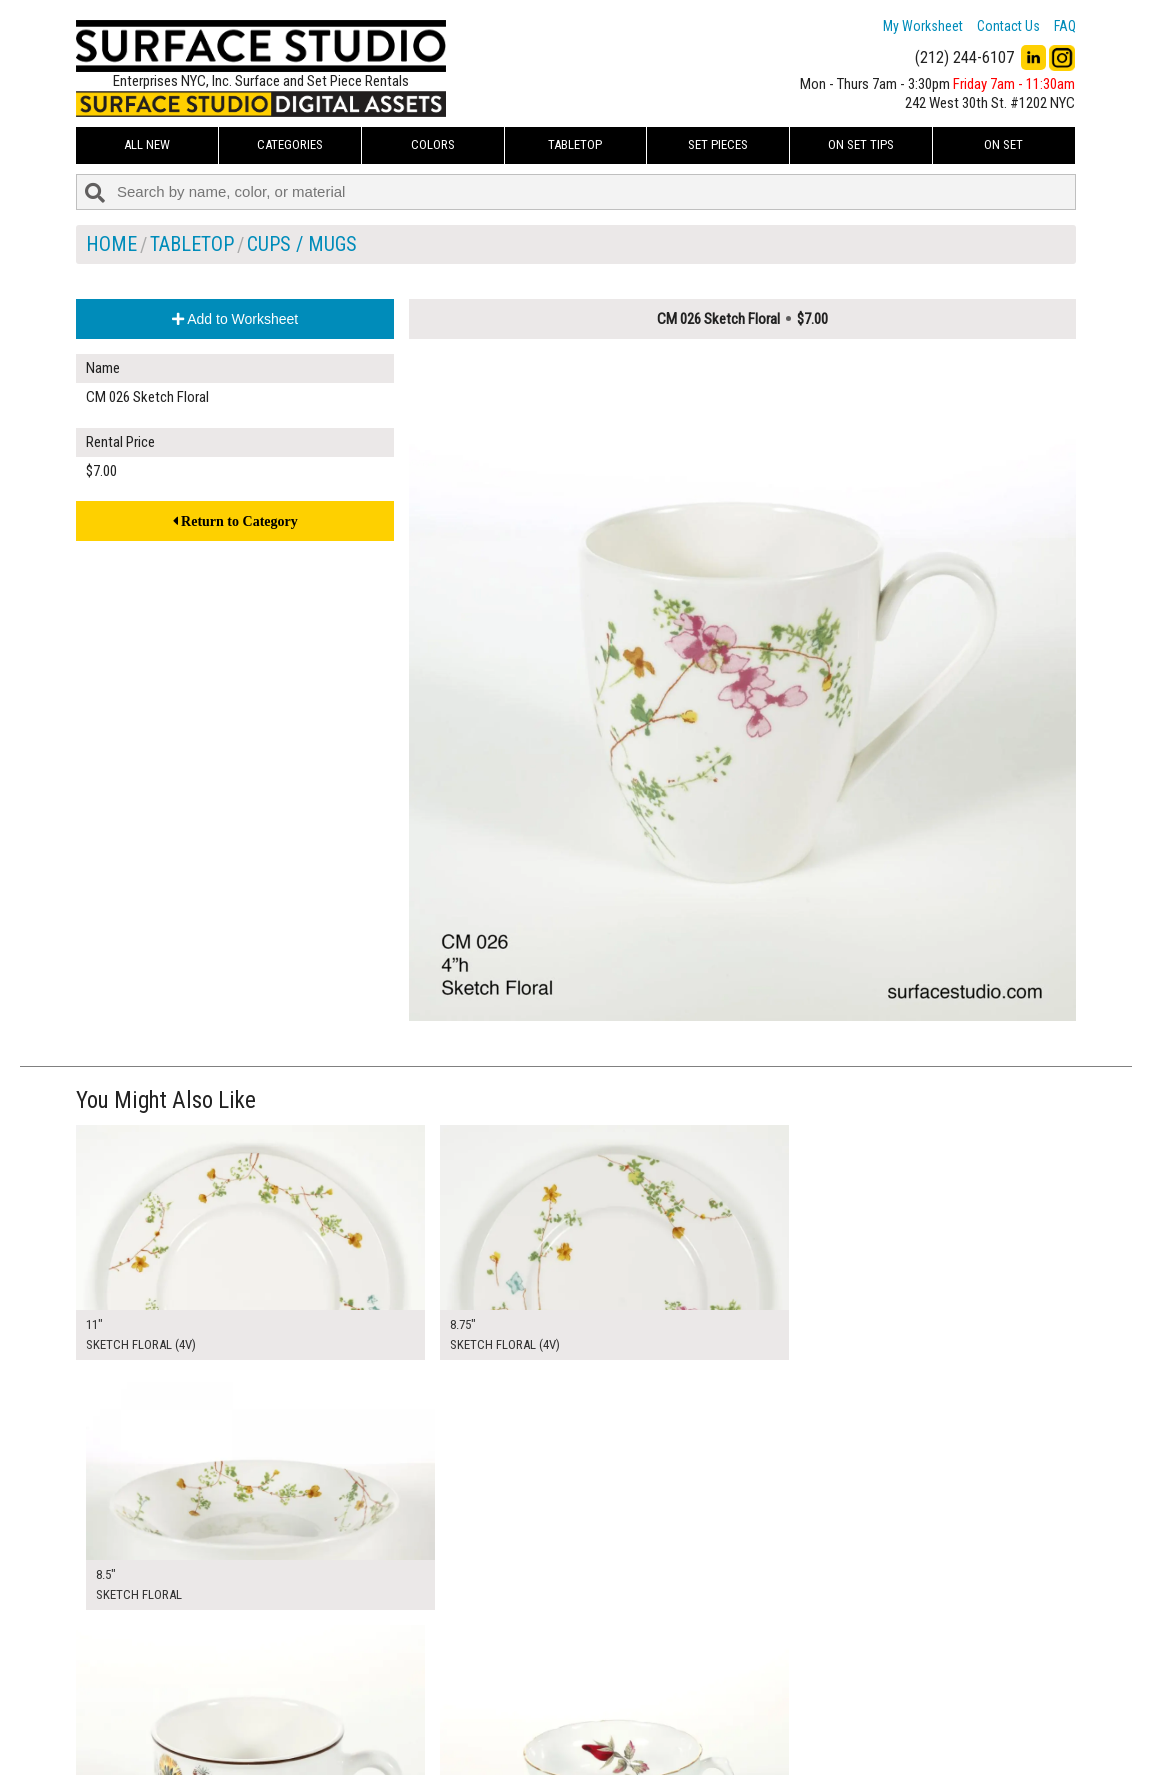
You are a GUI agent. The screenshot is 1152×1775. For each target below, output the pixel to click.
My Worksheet (923, 26)
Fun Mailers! (457, 1741)
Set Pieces (718, 144)
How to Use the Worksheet (499, 1674)
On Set (1003, 144)
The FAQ (447, 1718)
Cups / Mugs (302, 244)
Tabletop (575, 144)
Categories (290, 144)
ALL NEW (147, 144)
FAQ (1065, 26)
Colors (433, 144)
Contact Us (1008, 26)
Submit (789, 1718)
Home (111, 244)
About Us (450, 1696)
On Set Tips (861, 144)
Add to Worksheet (235, 319)
